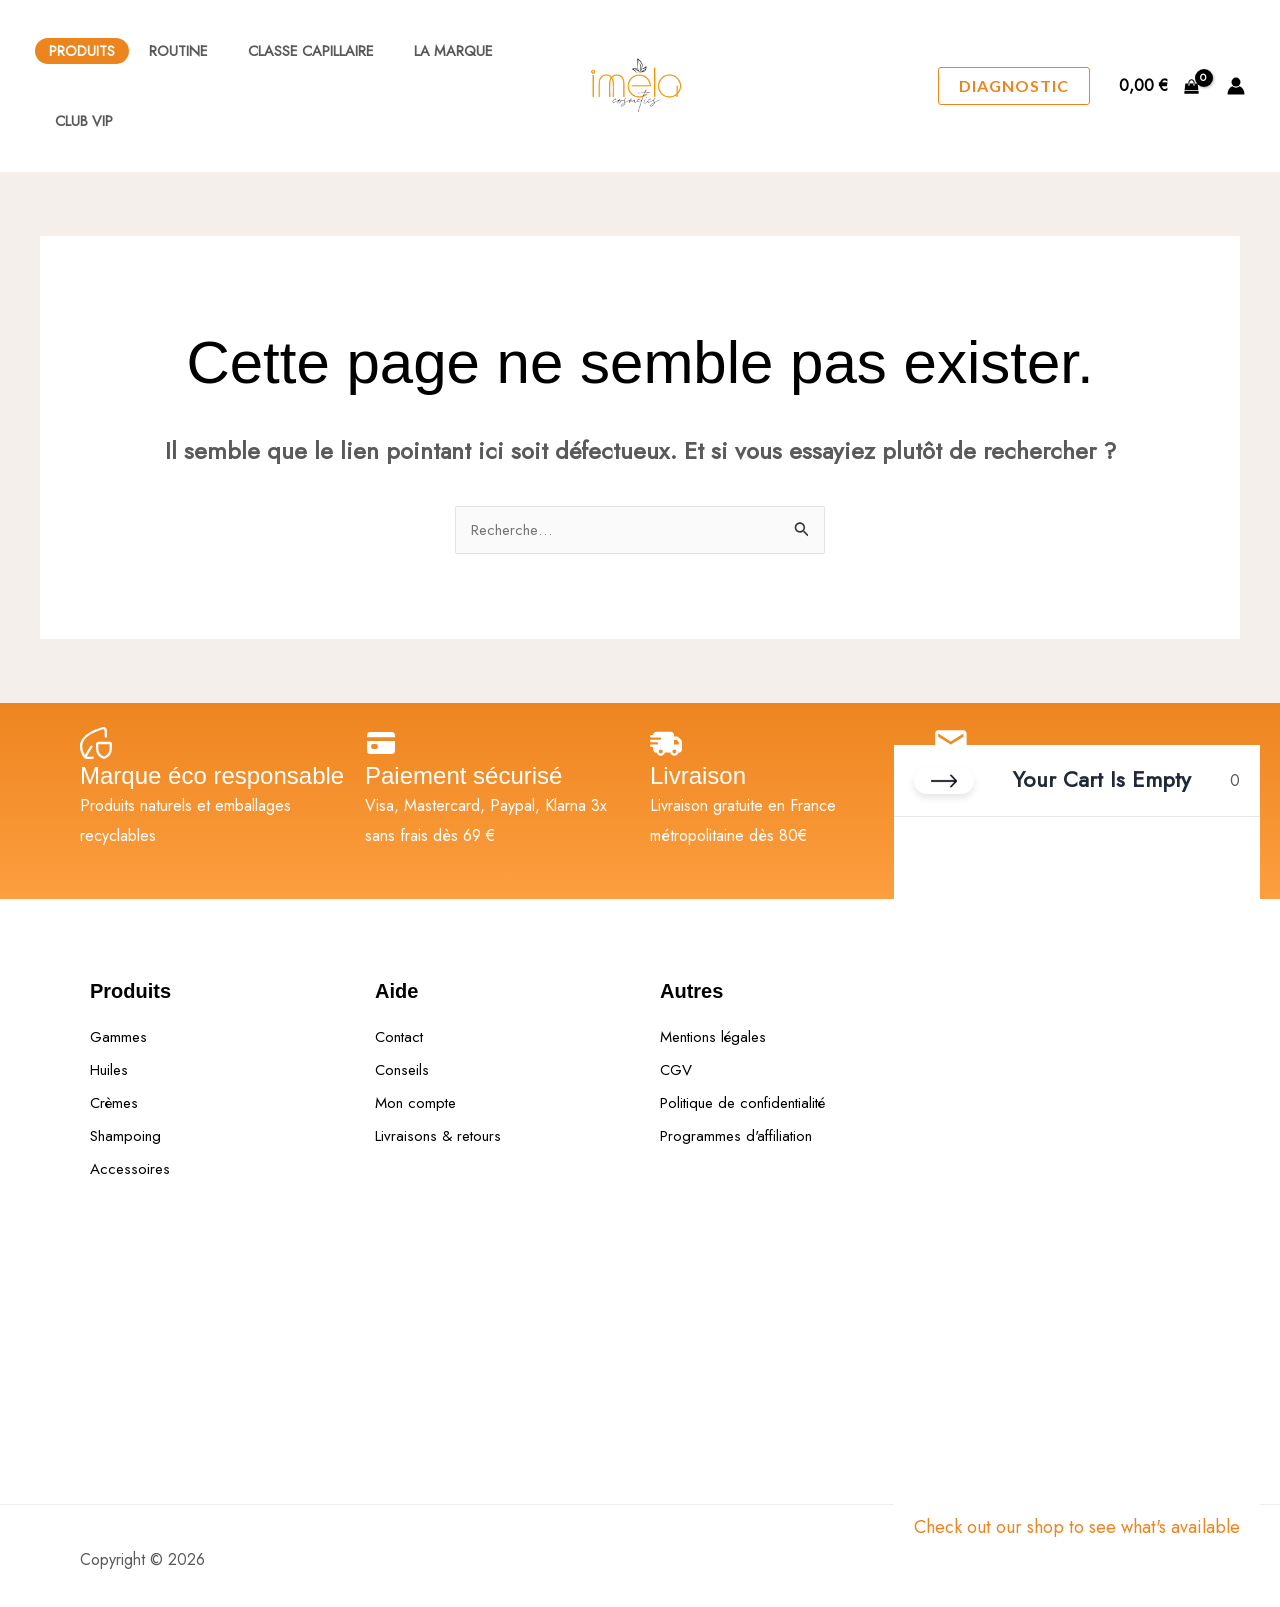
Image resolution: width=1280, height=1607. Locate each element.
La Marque (425, 51)
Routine (172, 51)
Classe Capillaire (294, 51)
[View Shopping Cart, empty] (1158, 86)
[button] (1014, 86)
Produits (82, 51)
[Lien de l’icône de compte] (1236, 86)
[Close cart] (944, 789)
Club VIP (78, 121)
